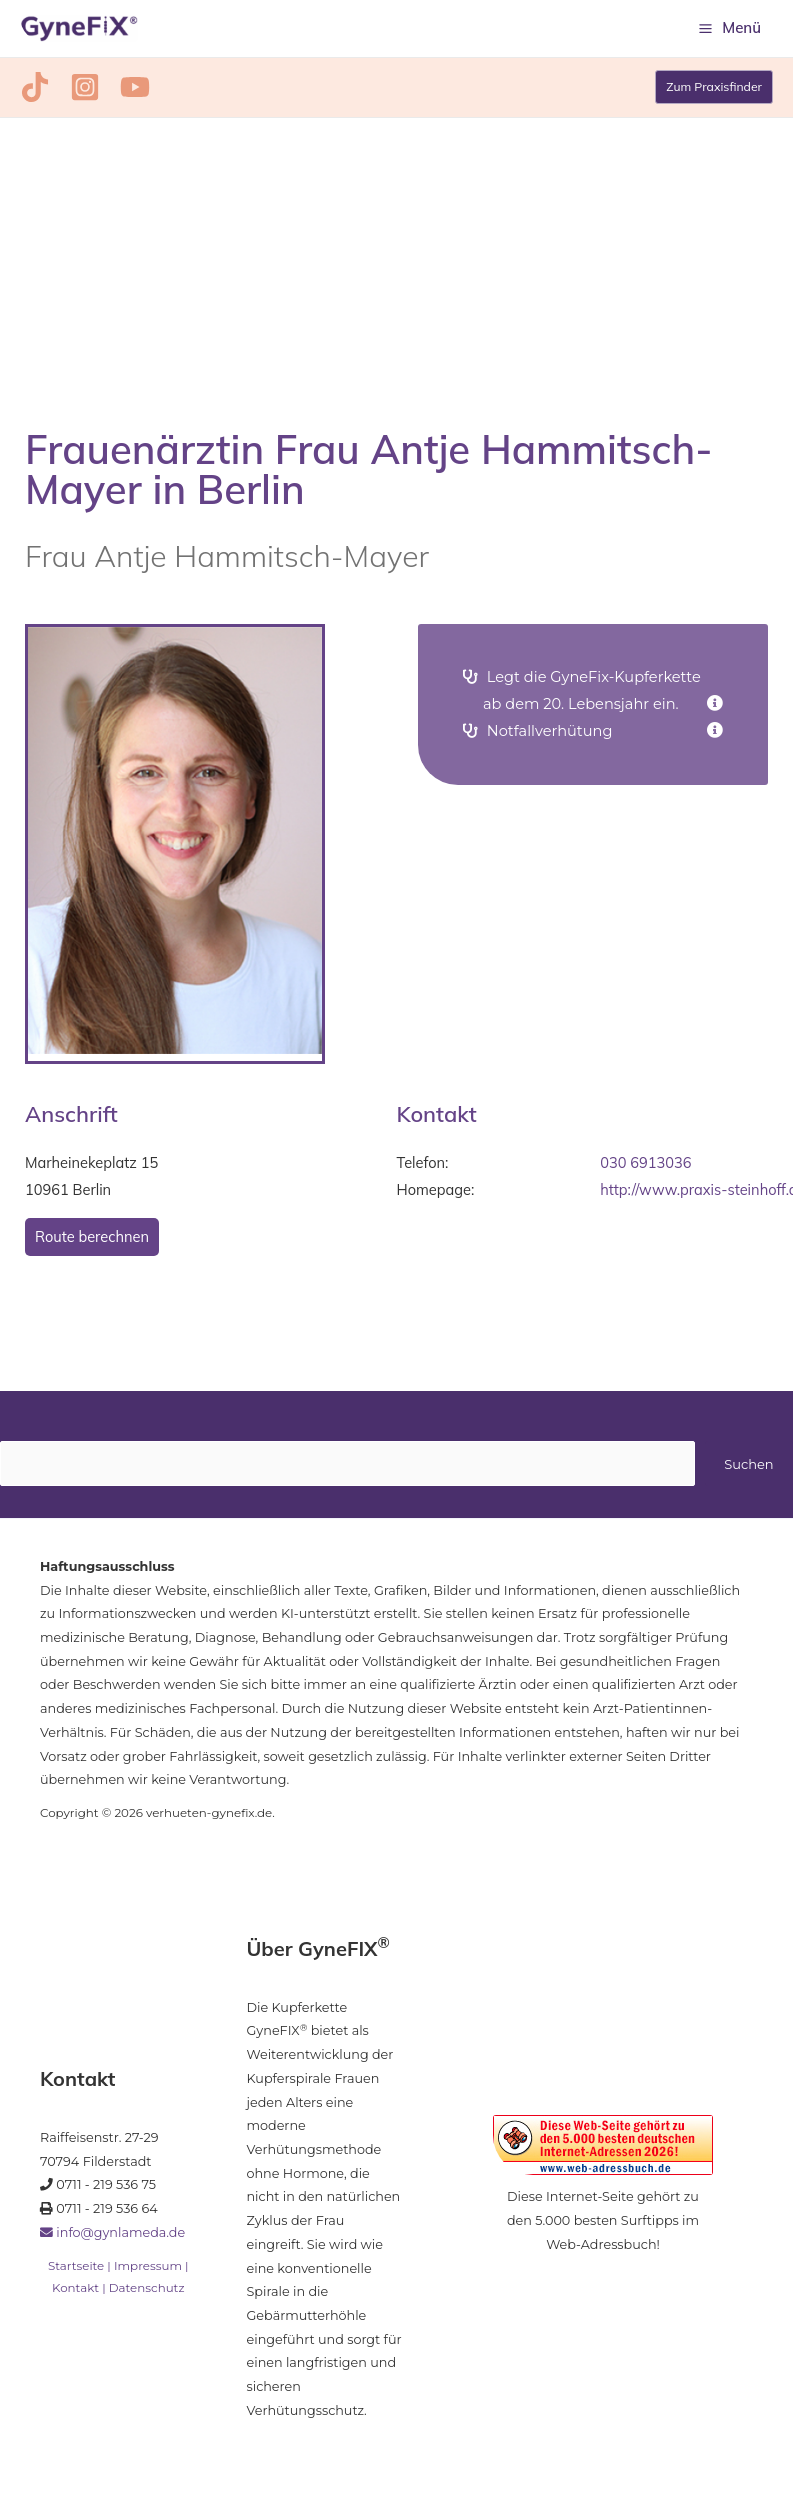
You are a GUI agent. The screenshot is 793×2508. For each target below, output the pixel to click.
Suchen (748, 1469)
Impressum (148, 2271)
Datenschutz (147, 2293)
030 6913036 (645, 1168)
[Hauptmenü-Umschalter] (730, 31)
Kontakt (75, 2293)
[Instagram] (77, 93)
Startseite (76, 2271)
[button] (712, 93)
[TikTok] (35, 93)
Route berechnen (92, 1242)
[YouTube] (119, 93)
